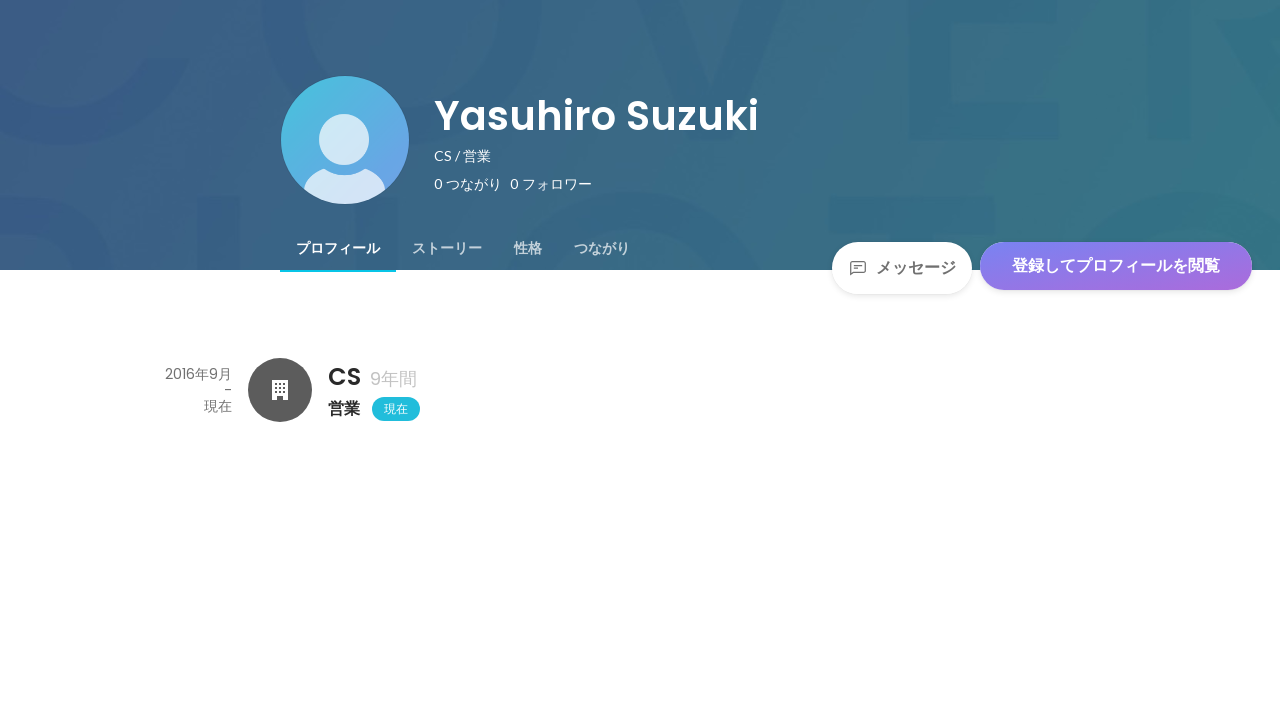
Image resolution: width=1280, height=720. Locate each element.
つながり (602, 248)
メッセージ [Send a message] (902, 267)
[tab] (338, 248)
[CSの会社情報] (280, 390)
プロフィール (338, 248)
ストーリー (447, 248)
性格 (528, 248)
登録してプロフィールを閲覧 (1116, 265)
